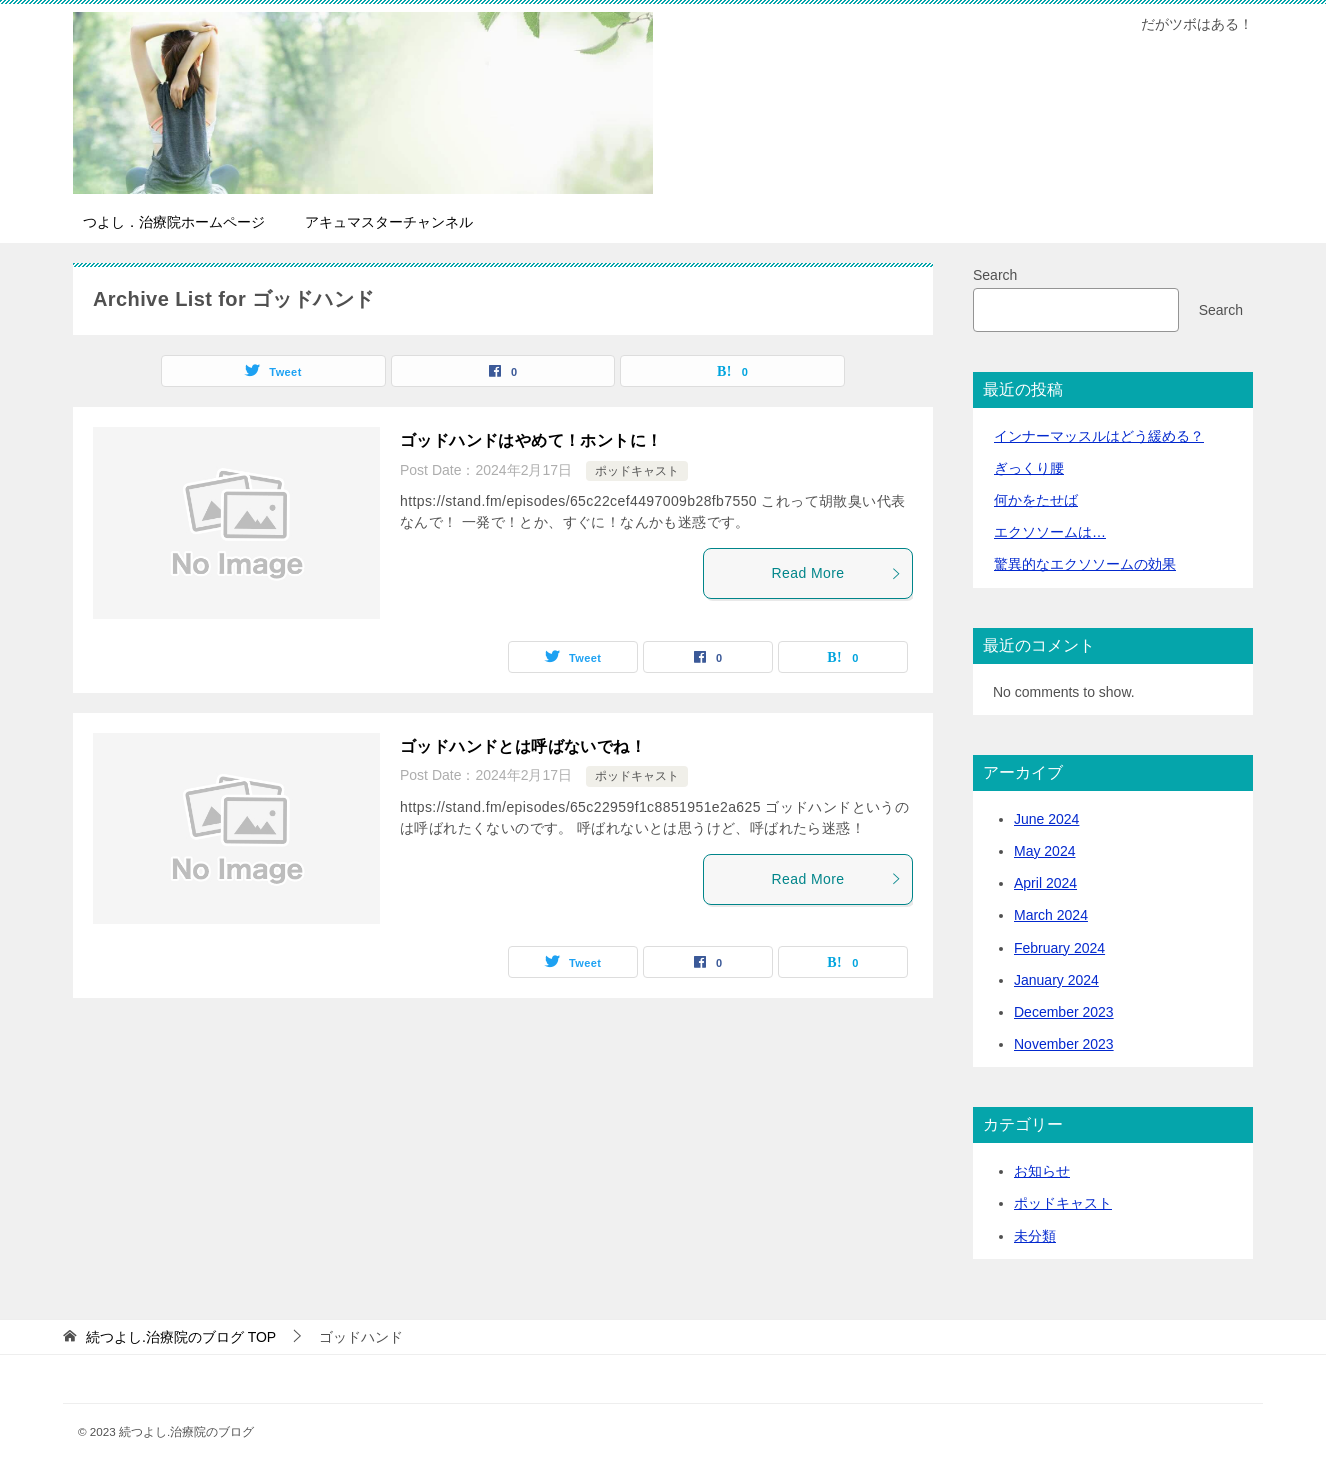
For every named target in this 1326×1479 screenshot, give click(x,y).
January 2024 (1056, 980)
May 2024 (1044, 851)
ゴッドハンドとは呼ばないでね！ (523, 746)
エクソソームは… (1050, 532)
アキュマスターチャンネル (389, 222)
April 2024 (1045, 883)
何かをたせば (1036, 500)
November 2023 (1064, 1044)
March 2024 (1051, 915)
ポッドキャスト (637, 471)
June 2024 (1046, 819)
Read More (837, 573)
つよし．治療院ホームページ (174, 222)
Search (995, 275)
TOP (181, 1337)
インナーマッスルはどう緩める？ (1099, 436)
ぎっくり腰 (1029, 468)
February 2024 (1059, 948)
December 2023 (1064, 1012)
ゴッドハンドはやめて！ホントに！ (531, 440)
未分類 (1035, 1236)
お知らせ (1042, 1171)
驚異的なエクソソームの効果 (1085, 564)
